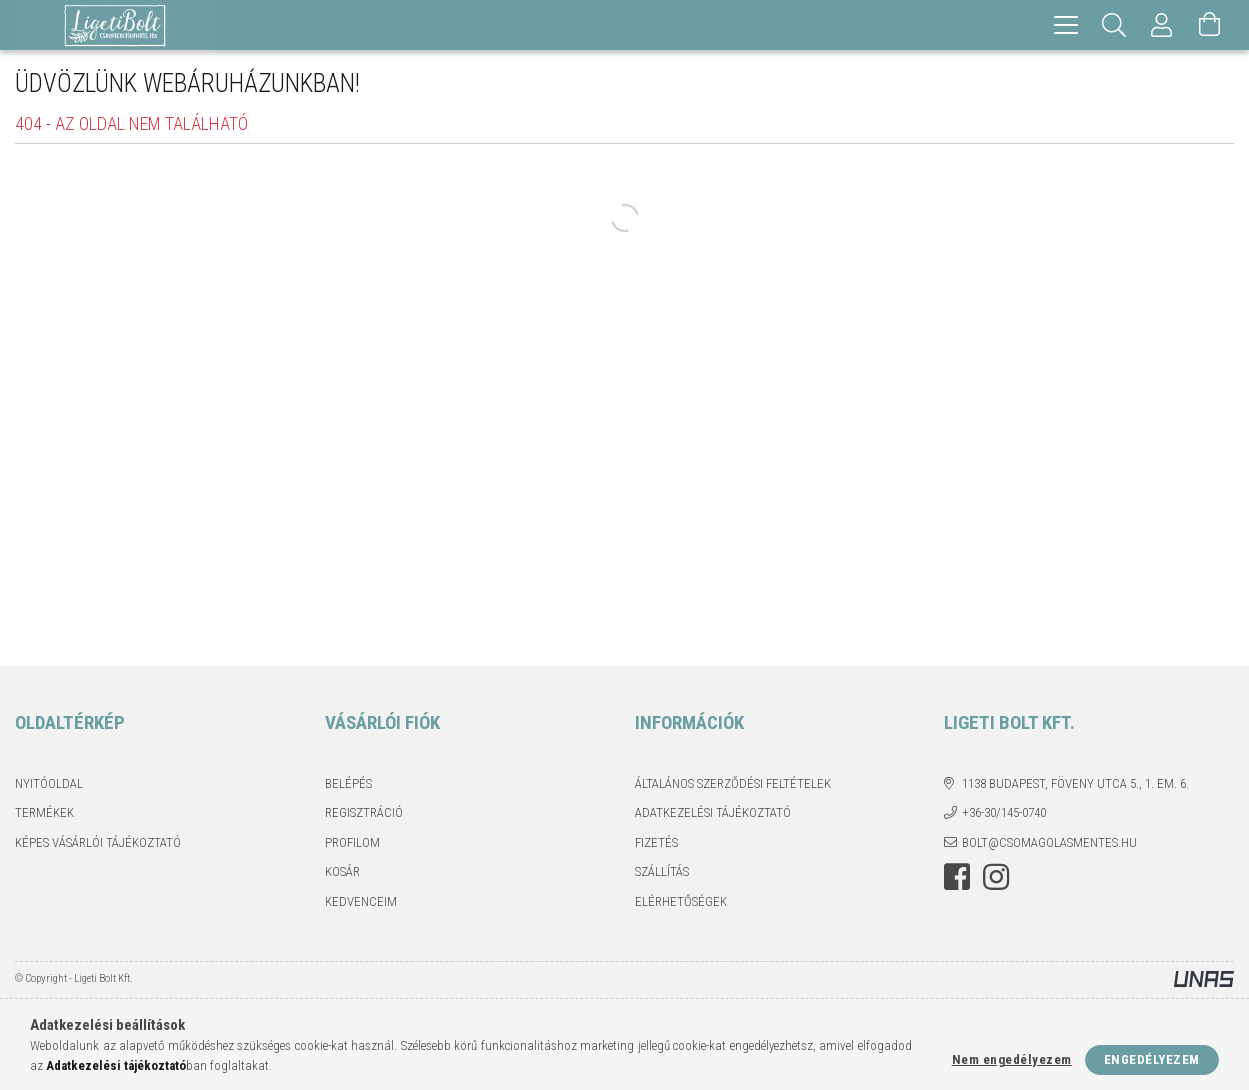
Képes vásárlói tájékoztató (98, 842)
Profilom (352, 842)
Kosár (342, 871)
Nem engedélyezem (1012, 1059)
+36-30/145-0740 (1004, 812)
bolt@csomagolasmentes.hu (1049, 842)
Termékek (44, 812)
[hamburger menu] (1066, 25)
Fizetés (656, 842)
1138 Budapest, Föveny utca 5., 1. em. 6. (1075, 783)
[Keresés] (1114, 25)
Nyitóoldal (49, 783)
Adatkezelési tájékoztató (713, 812)
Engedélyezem (1152, 1059)
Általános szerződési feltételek (733, 783)
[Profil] (1162, 25)
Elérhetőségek (681, 901)
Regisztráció (364, 812)
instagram (996, 877)
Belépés (348, 783)
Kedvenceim (361, 901)
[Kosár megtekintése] (1210, 25)
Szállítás (662, 871)
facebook (957, 877)
